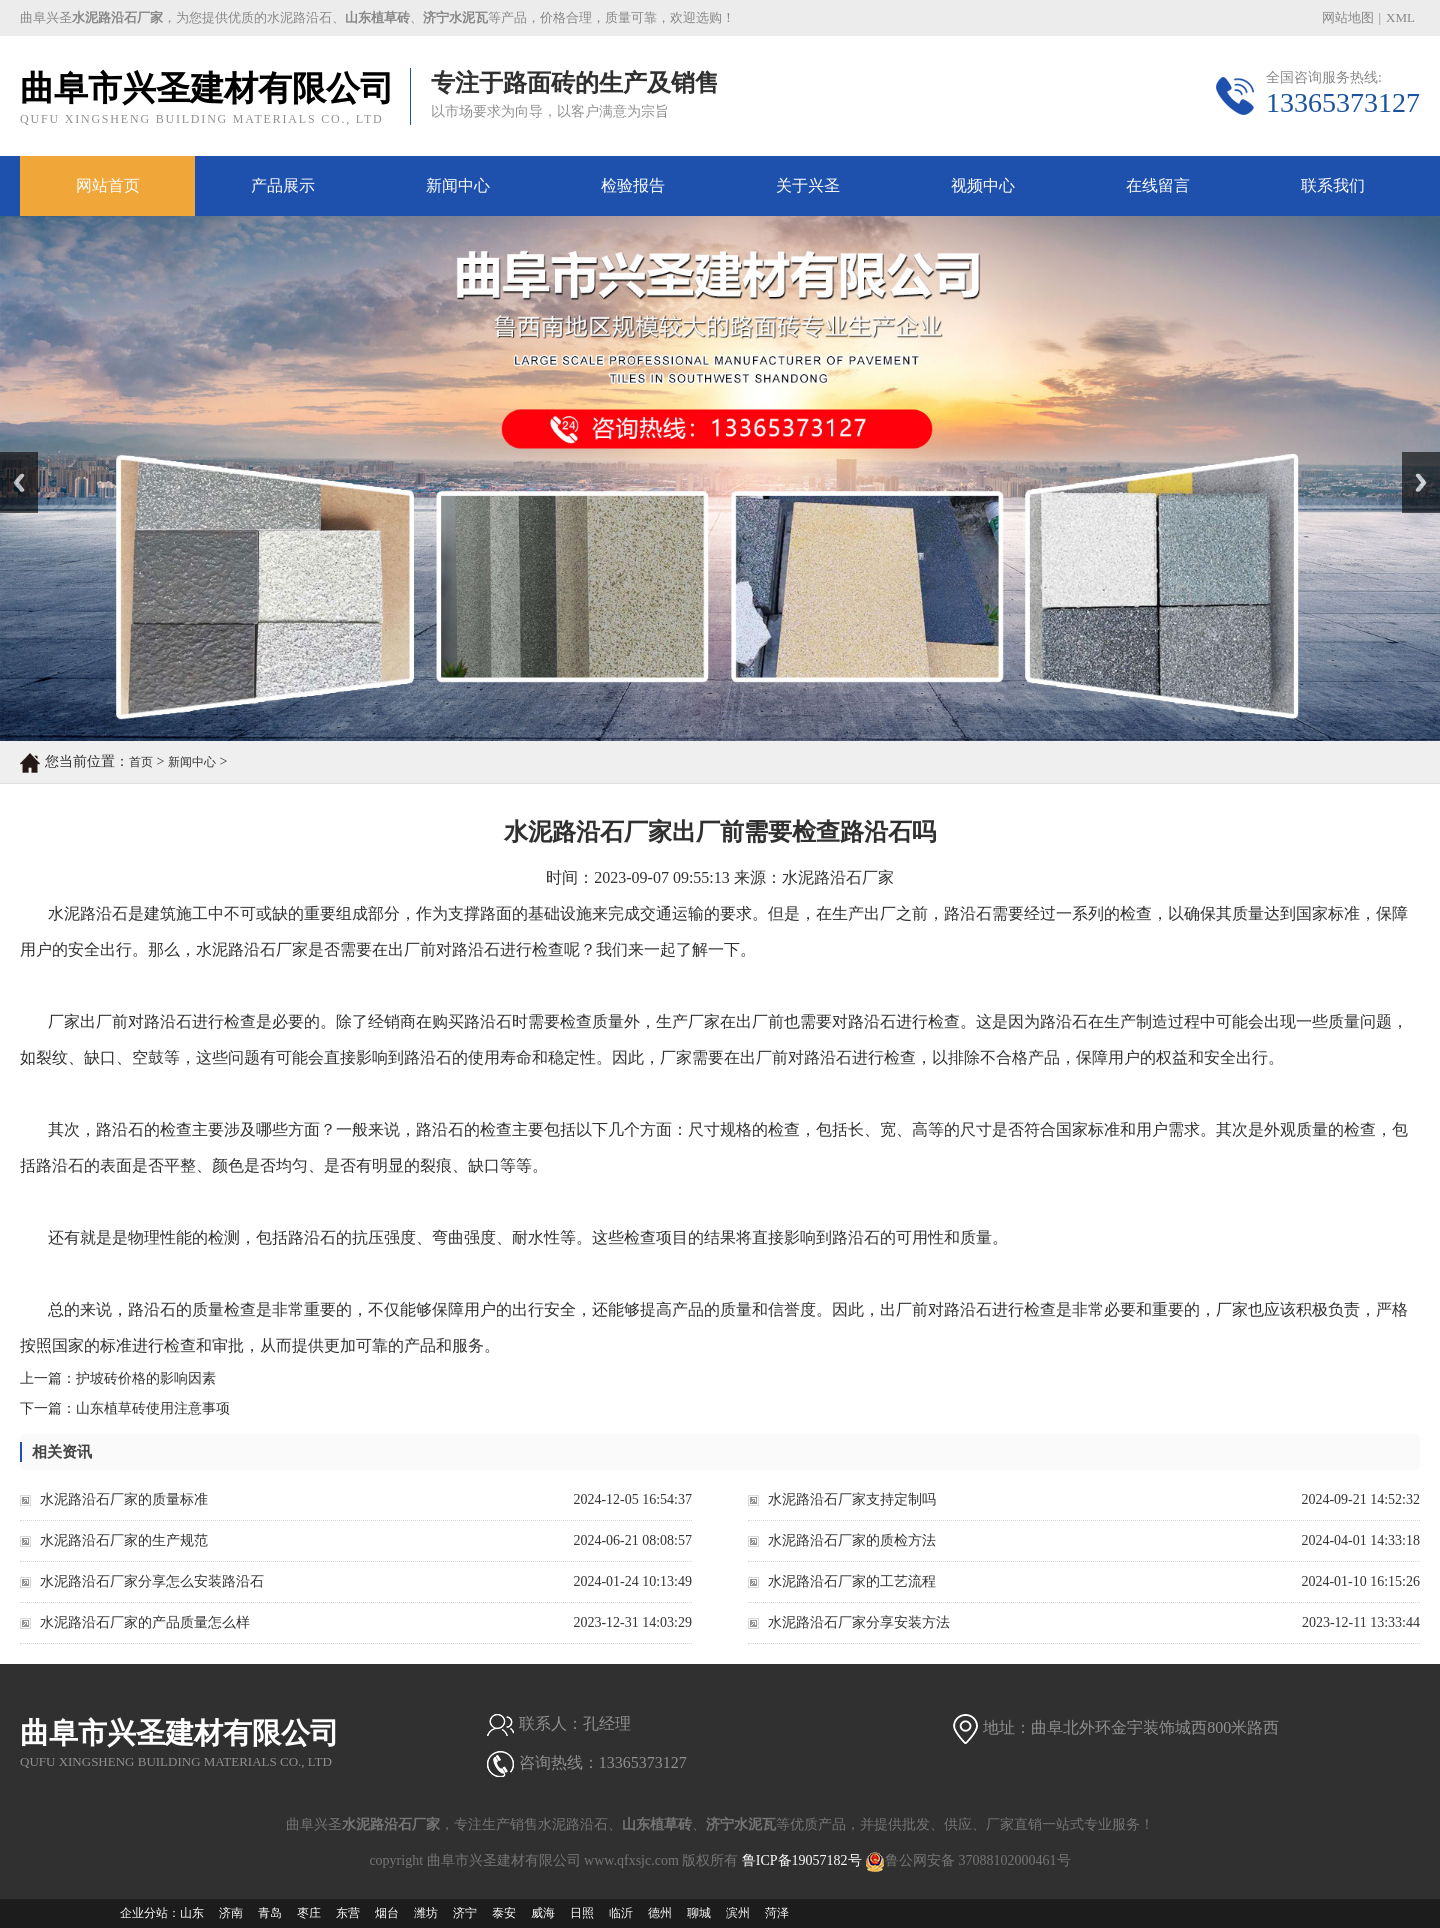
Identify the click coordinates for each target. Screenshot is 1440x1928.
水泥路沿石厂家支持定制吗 (852, 1499)
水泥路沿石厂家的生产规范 (124, 1540)
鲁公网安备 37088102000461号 (968, 1860)
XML (1400, 17)
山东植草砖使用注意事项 (153, 1408)
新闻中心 (458, 185)
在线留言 (1158, 185)
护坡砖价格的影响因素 (146, 1378)
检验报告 (633, 185)
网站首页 (108, 185)
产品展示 (283, 185)
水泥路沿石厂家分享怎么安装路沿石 (152, 1581)
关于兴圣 (808, 185)
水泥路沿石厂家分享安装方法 (859, 1622)
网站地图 (1348, 17)
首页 (141, 762)
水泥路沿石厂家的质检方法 (852, 1540)
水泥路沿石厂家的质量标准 (124, 1499)
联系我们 (1333, 185)
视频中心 (983, 185)
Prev (11, 459)
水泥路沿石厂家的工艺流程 (852, 1581)
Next (1413, 459)
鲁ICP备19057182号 (802, 1860)
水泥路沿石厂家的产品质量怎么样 (145, 1622)
